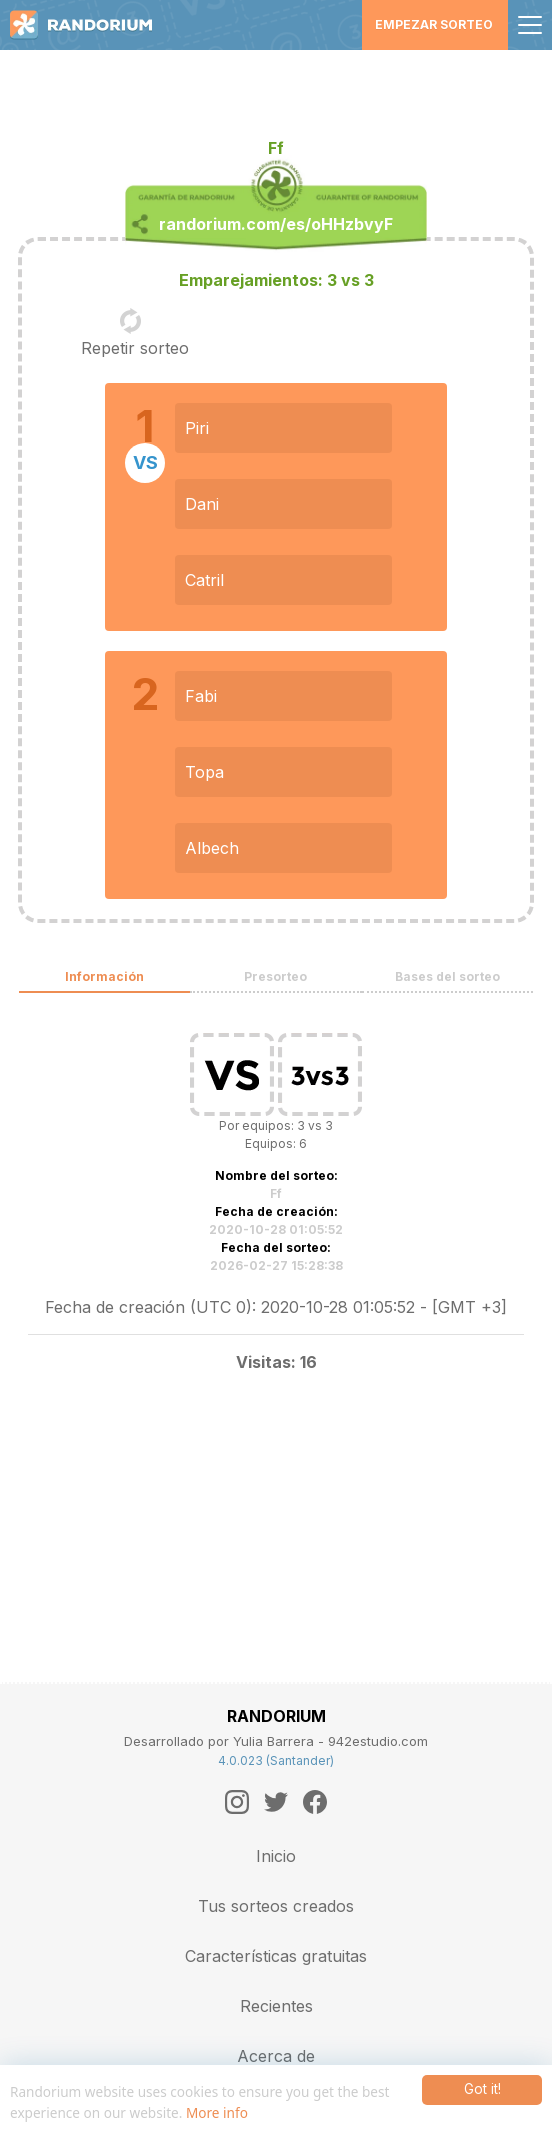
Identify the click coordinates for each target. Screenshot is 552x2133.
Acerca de (276, 2056)
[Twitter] (276, 1802)
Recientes (276, 2006)
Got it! (482, 2089)
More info (217, 2112)
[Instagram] (237, 1802)
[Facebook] (315, 1802)
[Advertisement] (276, 85)
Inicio (276, 1856)
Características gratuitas (276, 1956)
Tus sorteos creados (276, 1906)
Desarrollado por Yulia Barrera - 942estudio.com (276, 1741)
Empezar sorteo (434, 24)
